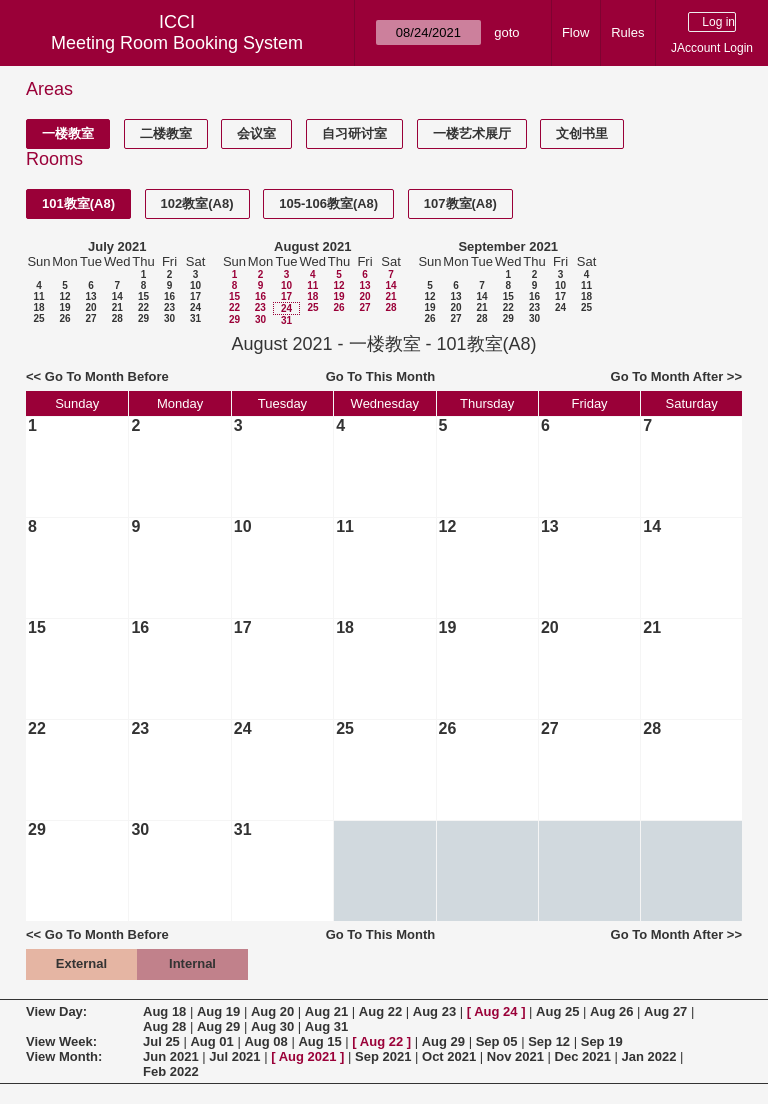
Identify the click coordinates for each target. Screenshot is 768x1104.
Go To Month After (667, 376)
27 (90, 318)
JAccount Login (712, 48)
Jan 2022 (649, 1056)
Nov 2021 (515, 1056)
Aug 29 (218, 1026)
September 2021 (508, 246)
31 (195, 318)
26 (64, 318)
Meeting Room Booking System (177, 43)
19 (64, 307)
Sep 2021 (383, 1056)
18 (38, 307)
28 (117, 318)
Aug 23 (434, 1011)
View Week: (61, 1041)
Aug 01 (211, 1041)
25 (38, 318)
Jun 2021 (171, 1056)
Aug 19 (218, 1011)
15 (143, 296)
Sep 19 (602, 1041)
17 (195, 296)
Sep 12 (549, 1041)
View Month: (64, 1056)
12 (64, 296)
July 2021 (117, 246)
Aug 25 (557, 1011)
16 (169, 296)
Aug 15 (319, 1041)
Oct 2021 (449, 1056)
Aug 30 (272, 1026)
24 (195, 307)
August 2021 (312, 246)
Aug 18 (164, 1011)
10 (195, 285)
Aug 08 (265, 1041)
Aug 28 (164, 1026)
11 (38, 296)
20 (90, 307)
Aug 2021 (308, 1056)
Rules (627, 32)
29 (143, 318)
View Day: (56, 1011)
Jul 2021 (234, 1056)
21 (117, 307)
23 (169, 307)
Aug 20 (272, 1011)
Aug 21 (326, 1011)
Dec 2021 (583, 1056)
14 (117, 296)
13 (90, 296)
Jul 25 (161, 1041)
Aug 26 (611, 1011)
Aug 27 (665, 1011)
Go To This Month (381, 376)
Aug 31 (326, 1026)
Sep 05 (497, 1041)
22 (143, 307)
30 (169, 318)
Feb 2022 (171, 1071)
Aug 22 (380, 1011)
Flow (575, 32)
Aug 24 (495, 1011)
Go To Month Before (107, 376)
